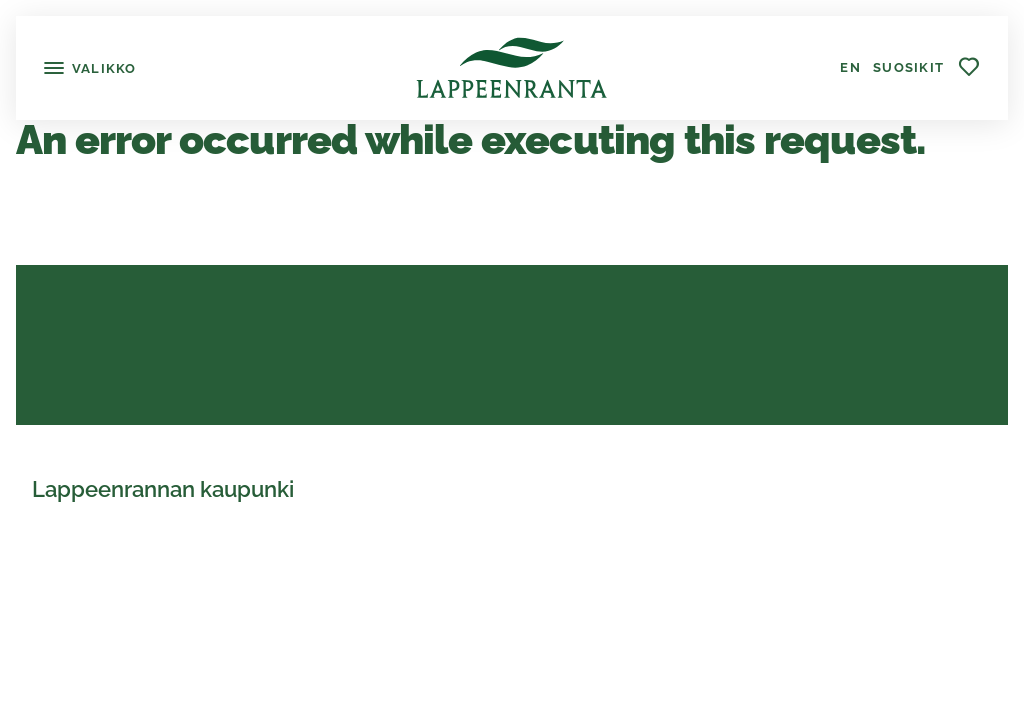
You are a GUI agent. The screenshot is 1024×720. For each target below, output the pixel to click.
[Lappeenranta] (511, 68)
